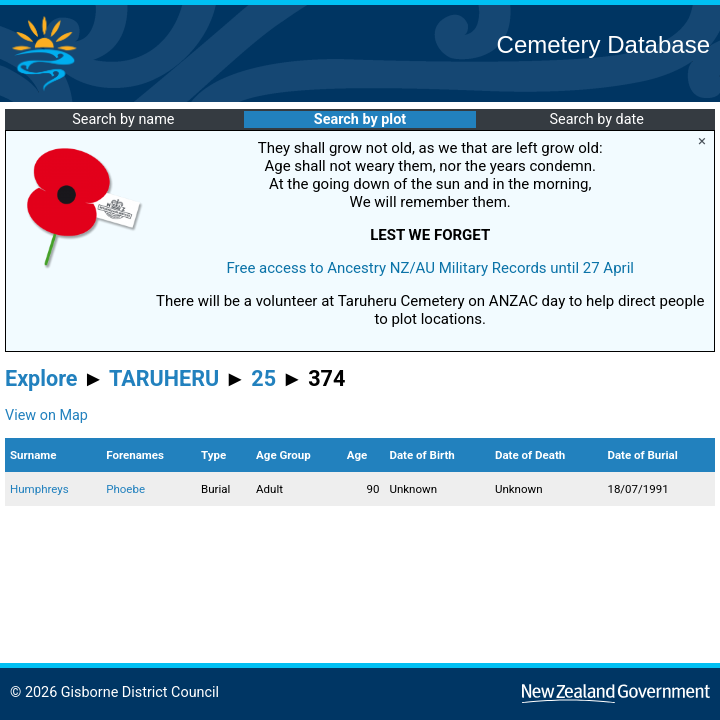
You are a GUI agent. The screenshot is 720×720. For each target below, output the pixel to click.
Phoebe (125, 489)
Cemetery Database (603, 44)
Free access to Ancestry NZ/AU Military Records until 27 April (430, 268)
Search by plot (360, 119)
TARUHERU (164, 378)
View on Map (46, 415)
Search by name (123, 119)
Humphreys (39, 489)
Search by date (596, 119)
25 (263, 378)
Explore (41, 378)
